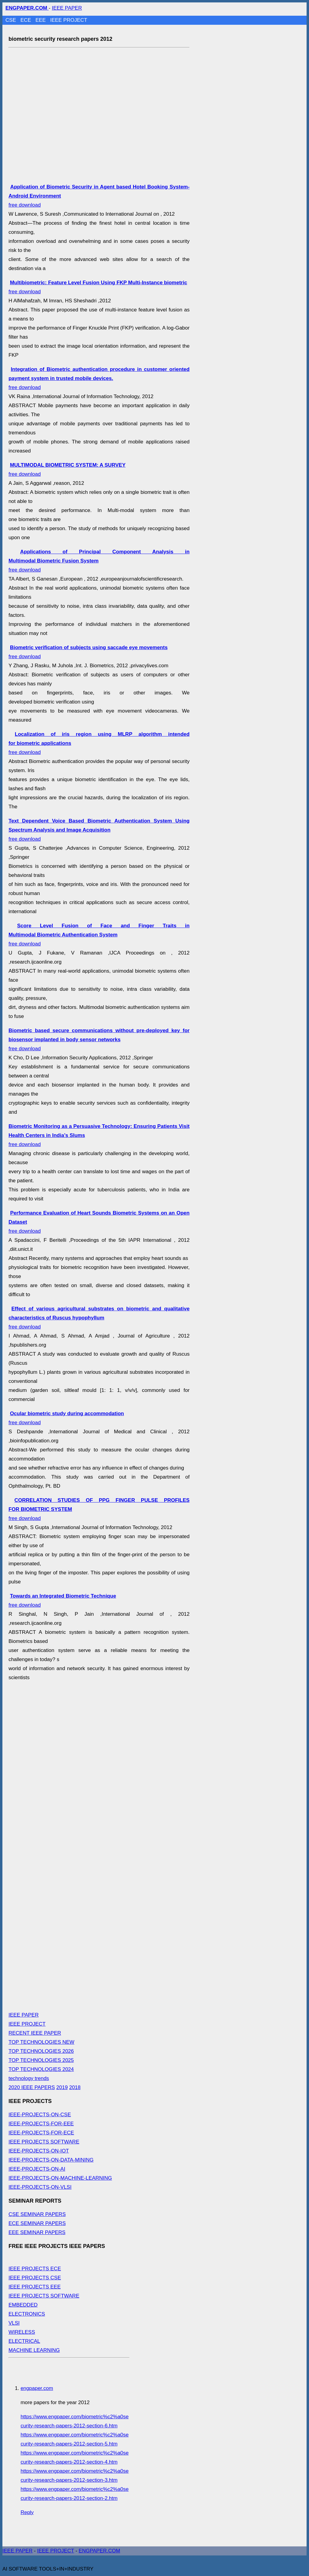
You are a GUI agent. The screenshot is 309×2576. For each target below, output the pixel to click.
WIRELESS (21, 2332)
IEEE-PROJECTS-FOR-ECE (41, 2133)
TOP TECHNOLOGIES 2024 (41, 2069)
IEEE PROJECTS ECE (34, 2269)
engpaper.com (37, 2388)
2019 (62, 2087)
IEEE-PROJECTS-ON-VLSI (40, 2187)
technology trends (28, 2078)
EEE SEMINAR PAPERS (36, 2232)
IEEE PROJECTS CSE (34, 2278)
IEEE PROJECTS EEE (34, 2287)
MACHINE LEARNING (34, 2350)
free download (99, 378)
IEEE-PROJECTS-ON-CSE (39, 2114)
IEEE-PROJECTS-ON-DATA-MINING (51, 2160)
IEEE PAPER (67, 8)
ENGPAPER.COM (99, 2551)
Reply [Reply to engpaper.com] (27, 2512)
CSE (11, 20)
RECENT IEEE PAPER (34, 2033)
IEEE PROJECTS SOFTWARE (43, 2142)
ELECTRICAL (24, 2341)
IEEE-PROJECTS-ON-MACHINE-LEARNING (60, 2178)
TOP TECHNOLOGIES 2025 (41, 2060)
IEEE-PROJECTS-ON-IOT (38, 2151)
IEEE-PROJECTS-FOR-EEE (41, 2124)
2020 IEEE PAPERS (31, 2087)
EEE (41, 20)
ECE (27, 20)
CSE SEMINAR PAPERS (37, 2214)
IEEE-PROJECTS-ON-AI (36, 2169)
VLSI (14, 2323)
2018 (75, 2087)
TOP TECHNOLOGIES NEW (41, 2042)
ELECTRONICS (26, 2314)
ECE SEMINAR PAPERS (37, 2223)
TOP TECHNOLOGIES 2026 (41, 2051)
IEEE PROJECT (68, 20)
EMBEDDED (22, 2305)
